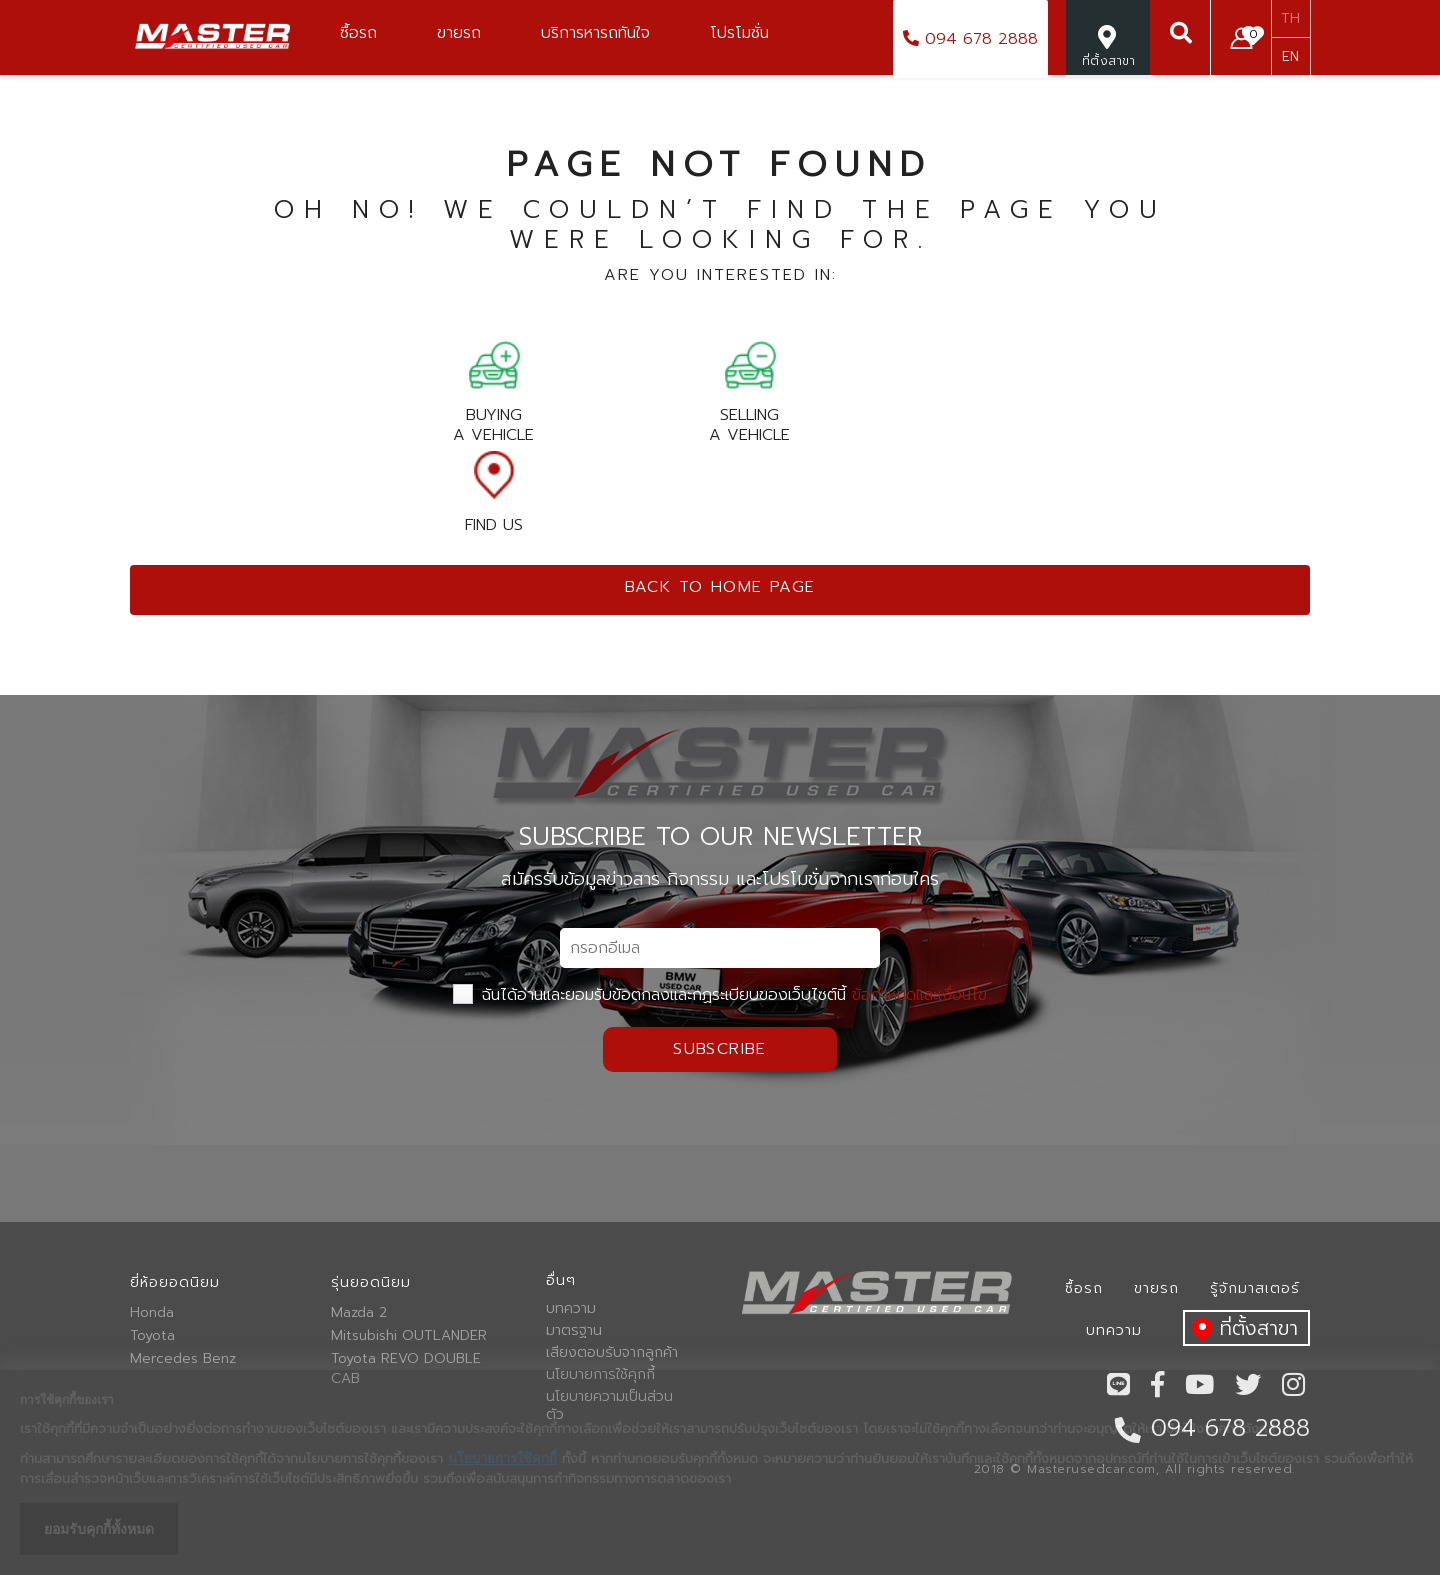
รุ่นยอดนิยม (371, 1282)
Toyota (152, 1336)
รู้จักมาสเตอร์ (1255, 1288)
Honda (152, 1313)
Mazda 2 (359, 1313)
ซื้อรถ (1084, 1288)
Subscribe (720, 1049)
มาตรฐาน (574, 1331)
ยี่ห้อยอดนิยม (175, 1282)
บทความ (571, 1309)
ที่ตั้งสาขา (1240, 1329)
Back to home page (720, 587)
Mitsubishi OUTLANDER (409, 1336)
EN (1290, 56)
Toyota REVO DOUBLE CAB (406, 1369)
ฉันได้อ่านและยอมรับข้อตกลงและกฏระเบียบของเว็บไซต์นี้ (720, 995)
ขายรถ (1156, 1288)
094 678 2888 (970, 39)
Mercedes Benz (183, 1359)
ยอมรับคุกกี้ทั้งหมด (99, 1529)
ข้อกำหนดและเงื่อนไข (919, 995)
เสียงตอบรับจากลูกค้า (612, 1353)
